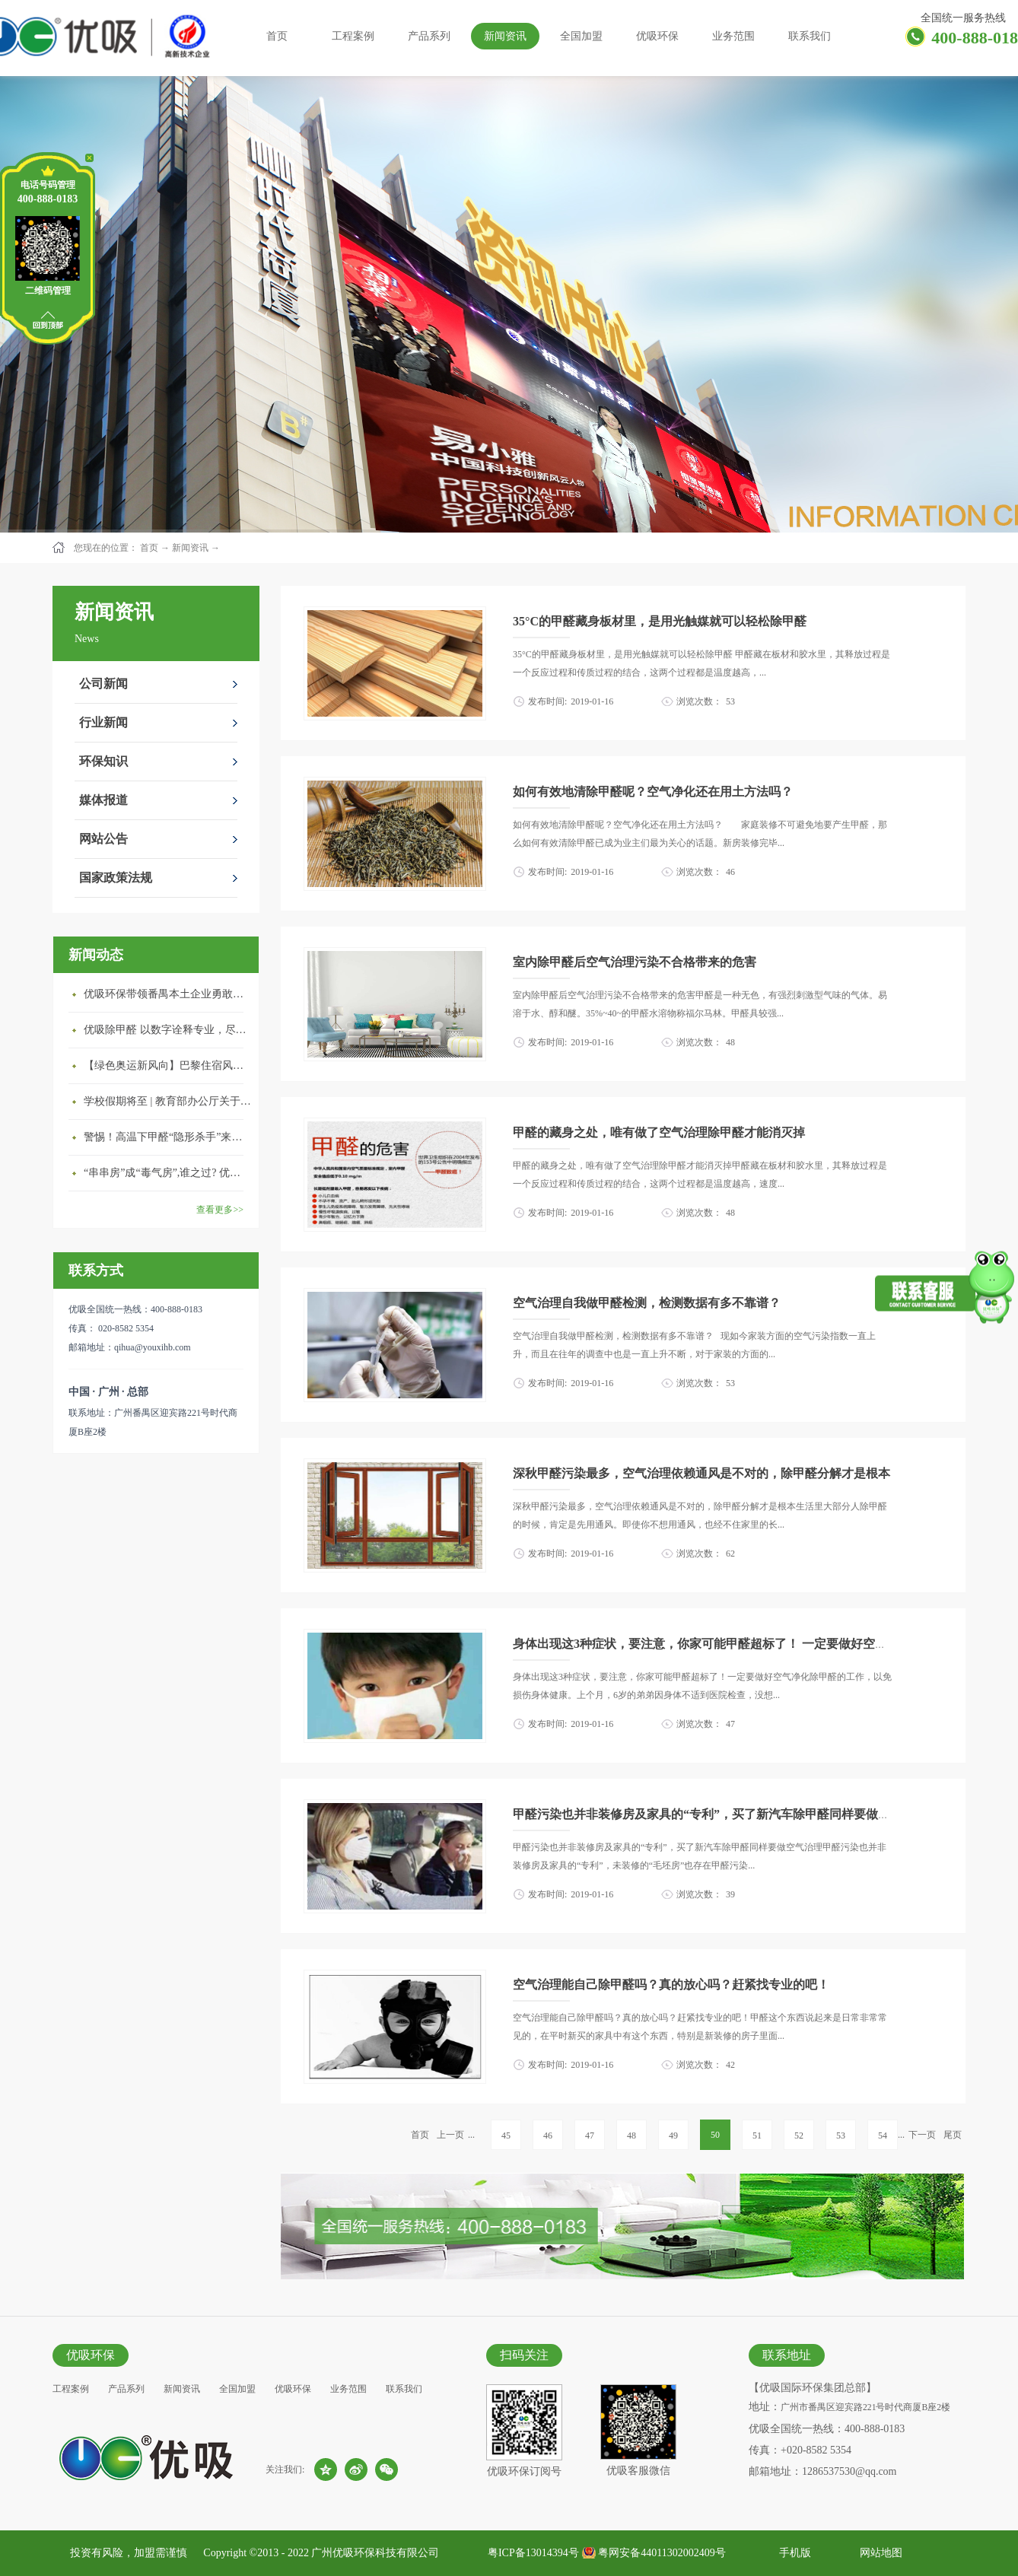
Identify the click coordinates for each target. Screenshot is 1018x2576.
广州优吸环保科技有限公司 (375, 2553)
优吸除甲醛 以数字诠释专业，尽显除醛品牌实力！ (167, 1029)
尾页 (952, 2134)
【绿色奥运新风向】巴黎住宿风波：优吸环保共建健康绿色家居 (167, 1065)
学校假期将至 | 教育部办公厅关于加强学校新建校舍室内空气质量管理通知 (167, 1101)
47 (589, 2135)
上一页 (450, 2134)
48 (631, 2135)
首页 (277, 36)
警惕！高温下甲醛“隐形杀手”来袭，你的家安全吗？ (167, 1137)
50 (715, 2134)
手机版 (792, 2553)
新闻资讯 (190, 547)
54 (882, 2135)
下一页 (922, 2134)
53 (840, 2135)
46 (547, 2135)
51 (757, 2135)
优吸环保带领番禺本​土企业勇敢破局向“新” (167, 994)
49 (673, 2135)
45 (506, 2135)
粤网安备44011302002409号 (661, 2553)
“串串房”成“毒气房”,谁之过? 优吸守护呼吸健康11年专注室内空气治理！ (167, 1172)
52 (798, 2135)
